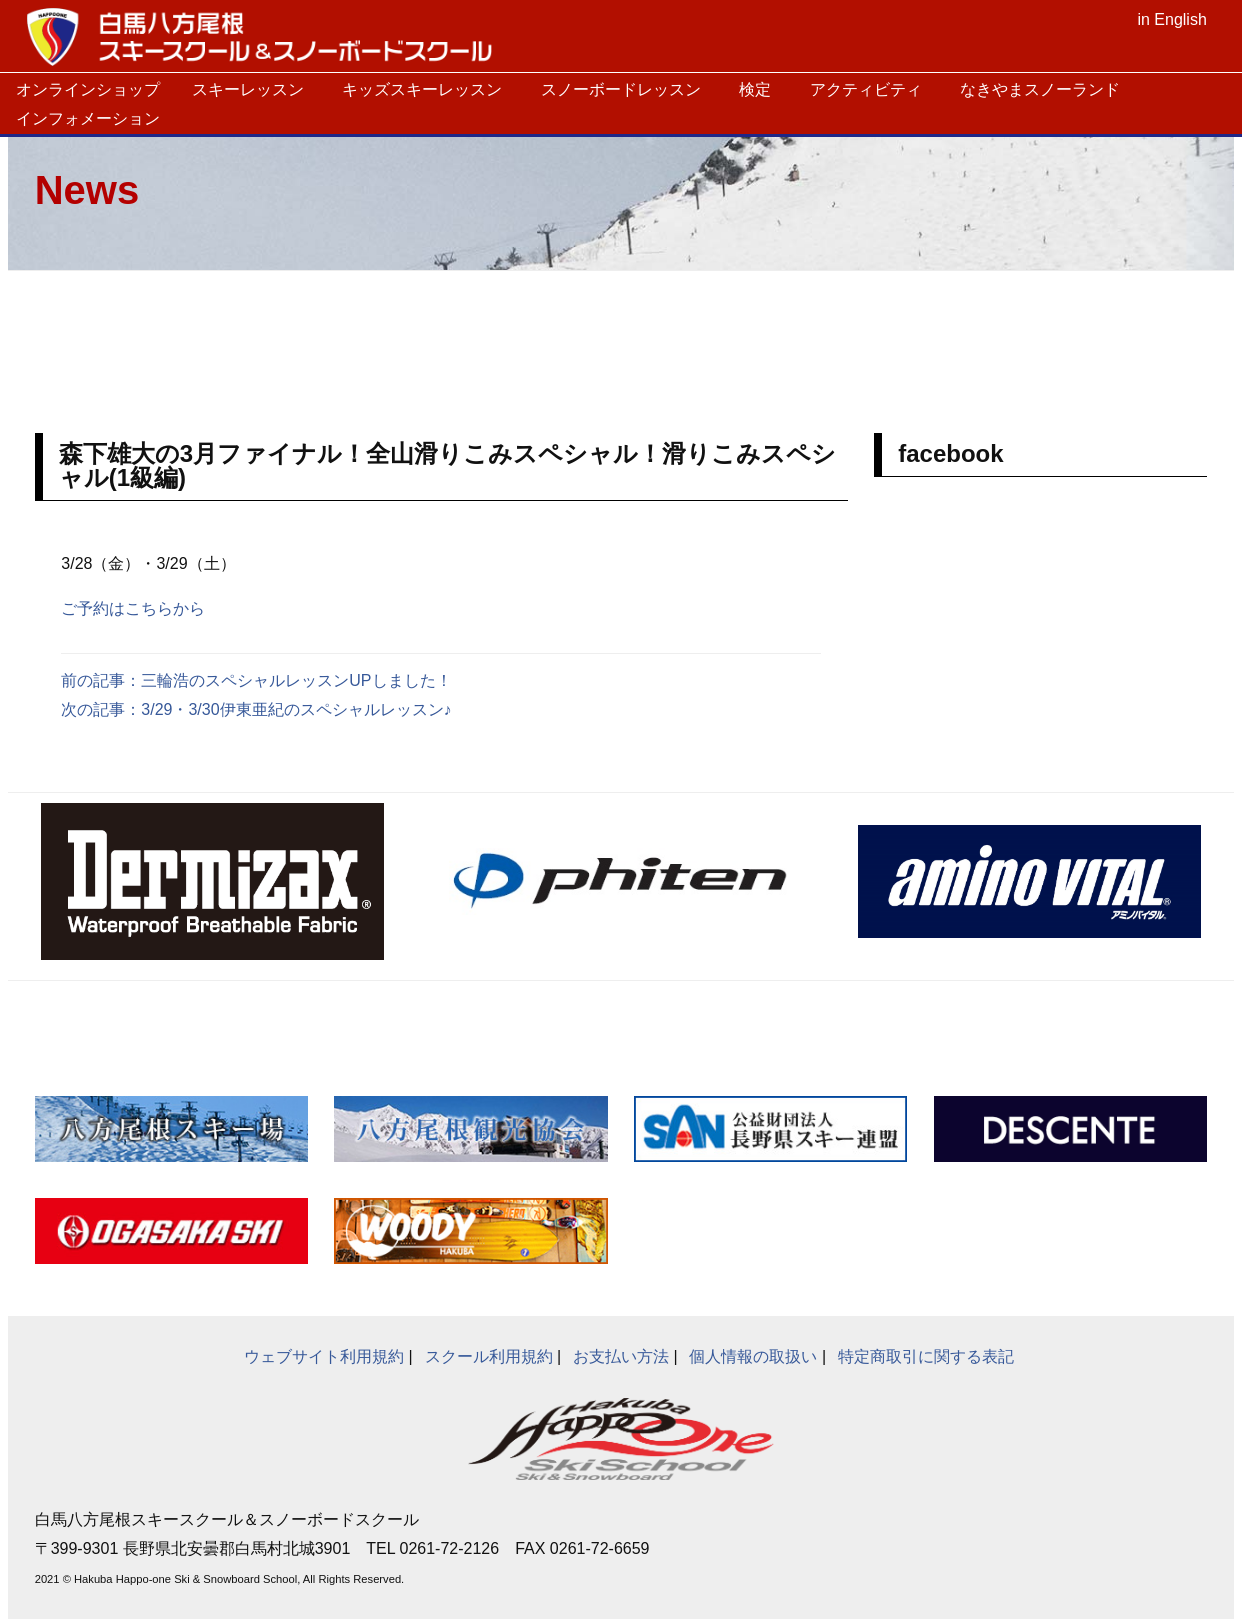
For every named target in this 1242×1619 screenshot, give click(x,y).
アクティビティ (866, 89)
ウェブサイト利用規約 (324, 1356)
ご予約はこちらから (133, 608)
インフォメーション (88, 118)
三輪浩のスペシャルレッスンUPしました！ (296, 680)
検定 (755, 89)
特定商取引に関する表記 (926, 1356)
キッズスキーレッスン (422, 89)
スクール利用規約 (489, 1356)
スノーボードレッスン (621, 89)
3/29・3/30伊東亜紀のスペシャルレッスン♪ (296, 709)
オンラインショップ (88, 89)
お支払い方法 (621, 1356)
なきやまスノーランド (1040, 89)
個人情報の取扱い (753, 1356)
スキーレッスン (248, 89)
